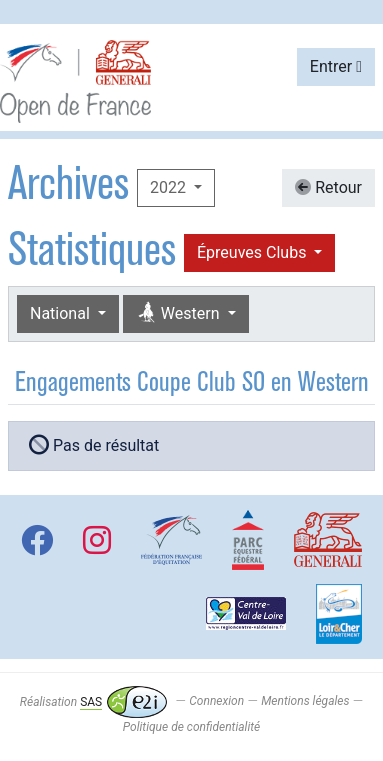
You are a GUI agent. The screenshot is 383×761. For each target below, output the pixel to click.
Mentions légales (305, 702)
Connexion (216, 702)
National (62, 313)
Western (180, 313)
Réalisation (93, 702)
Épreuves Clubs (253, 252)
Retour (328, 187)
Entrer (336, 66)
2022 (170, 187)
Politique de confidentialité (191, 727)
